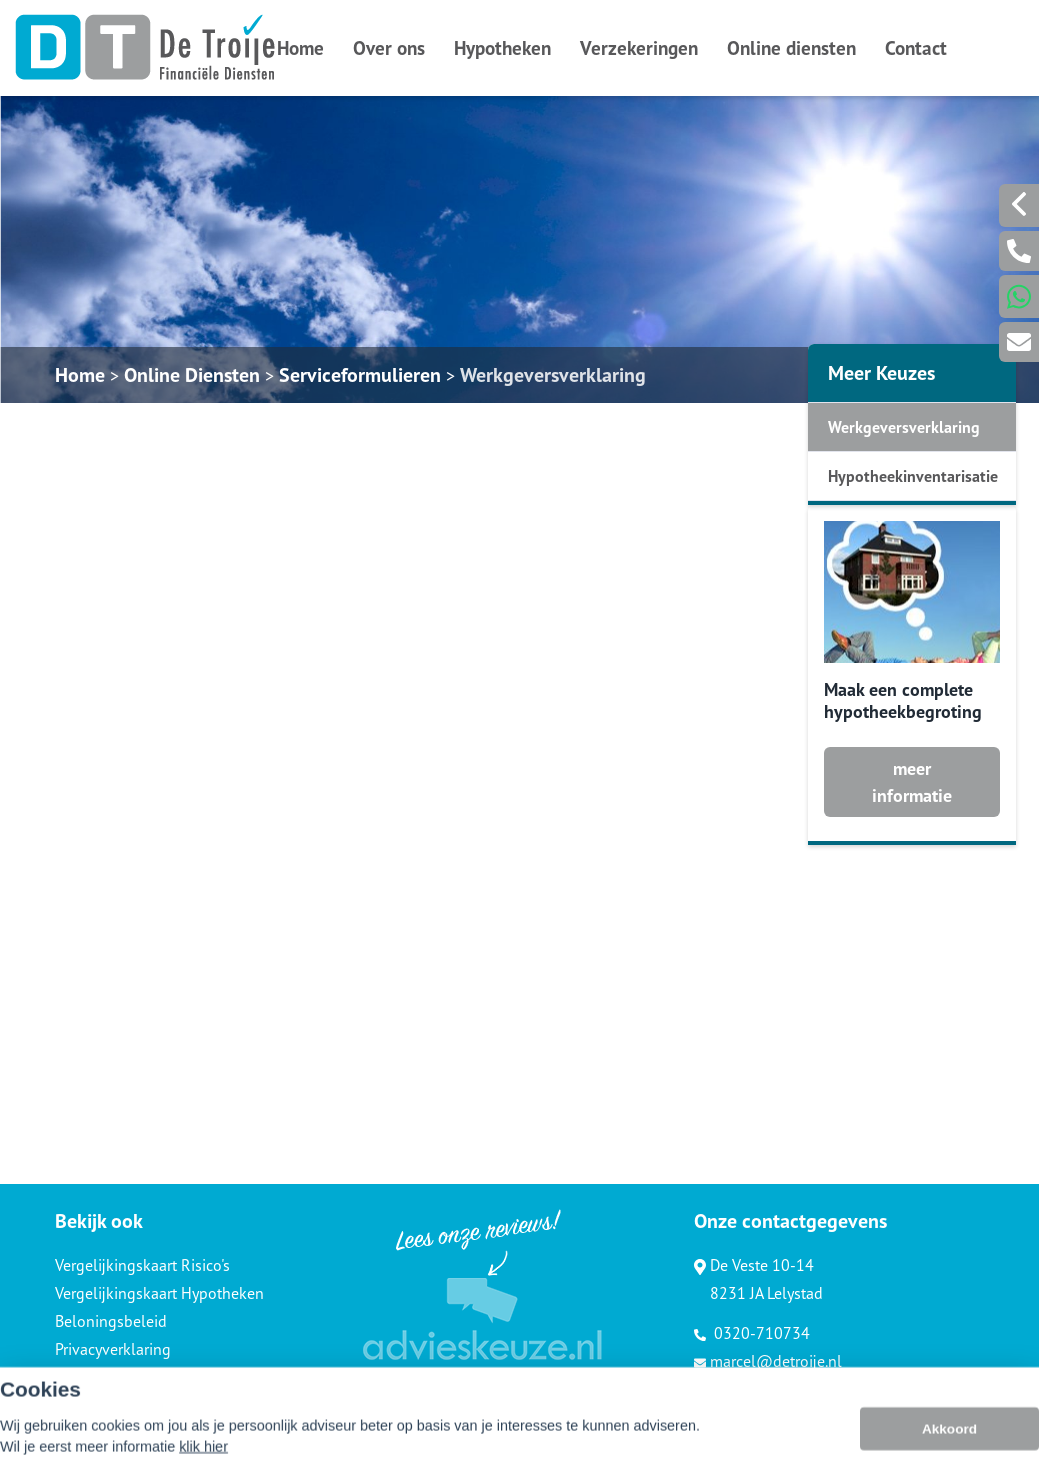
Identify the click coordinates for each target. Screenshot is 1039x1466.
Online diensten (791, 47)
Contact (916, 47)
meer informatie (912, 782)
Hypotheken (502, 47)
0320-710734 (752, 1333)
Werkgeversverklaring (553, 375)
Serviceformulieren (360, 375)
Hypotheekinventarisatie (913, 476)
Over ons (389, 47)
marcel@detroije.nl (768, 1361)
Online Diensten (192, 375)
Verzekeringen (639, 47)
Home (300, 47)
